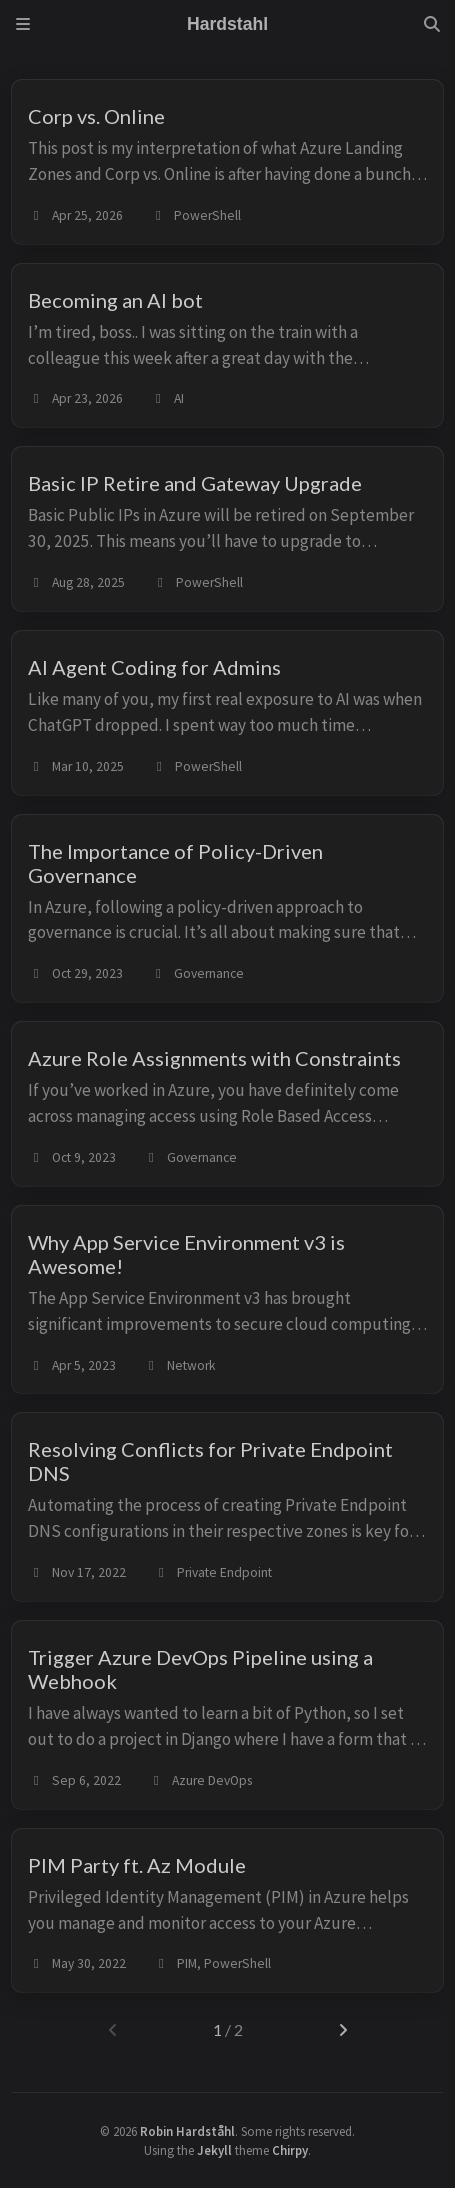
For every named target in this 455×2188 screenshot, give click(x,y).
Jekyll (214, 2150)
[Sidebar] (23, 24)
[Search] (432, 24)
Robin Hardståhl (187, 2131)
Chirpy (290, 2150)
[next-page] (342, 2030)
